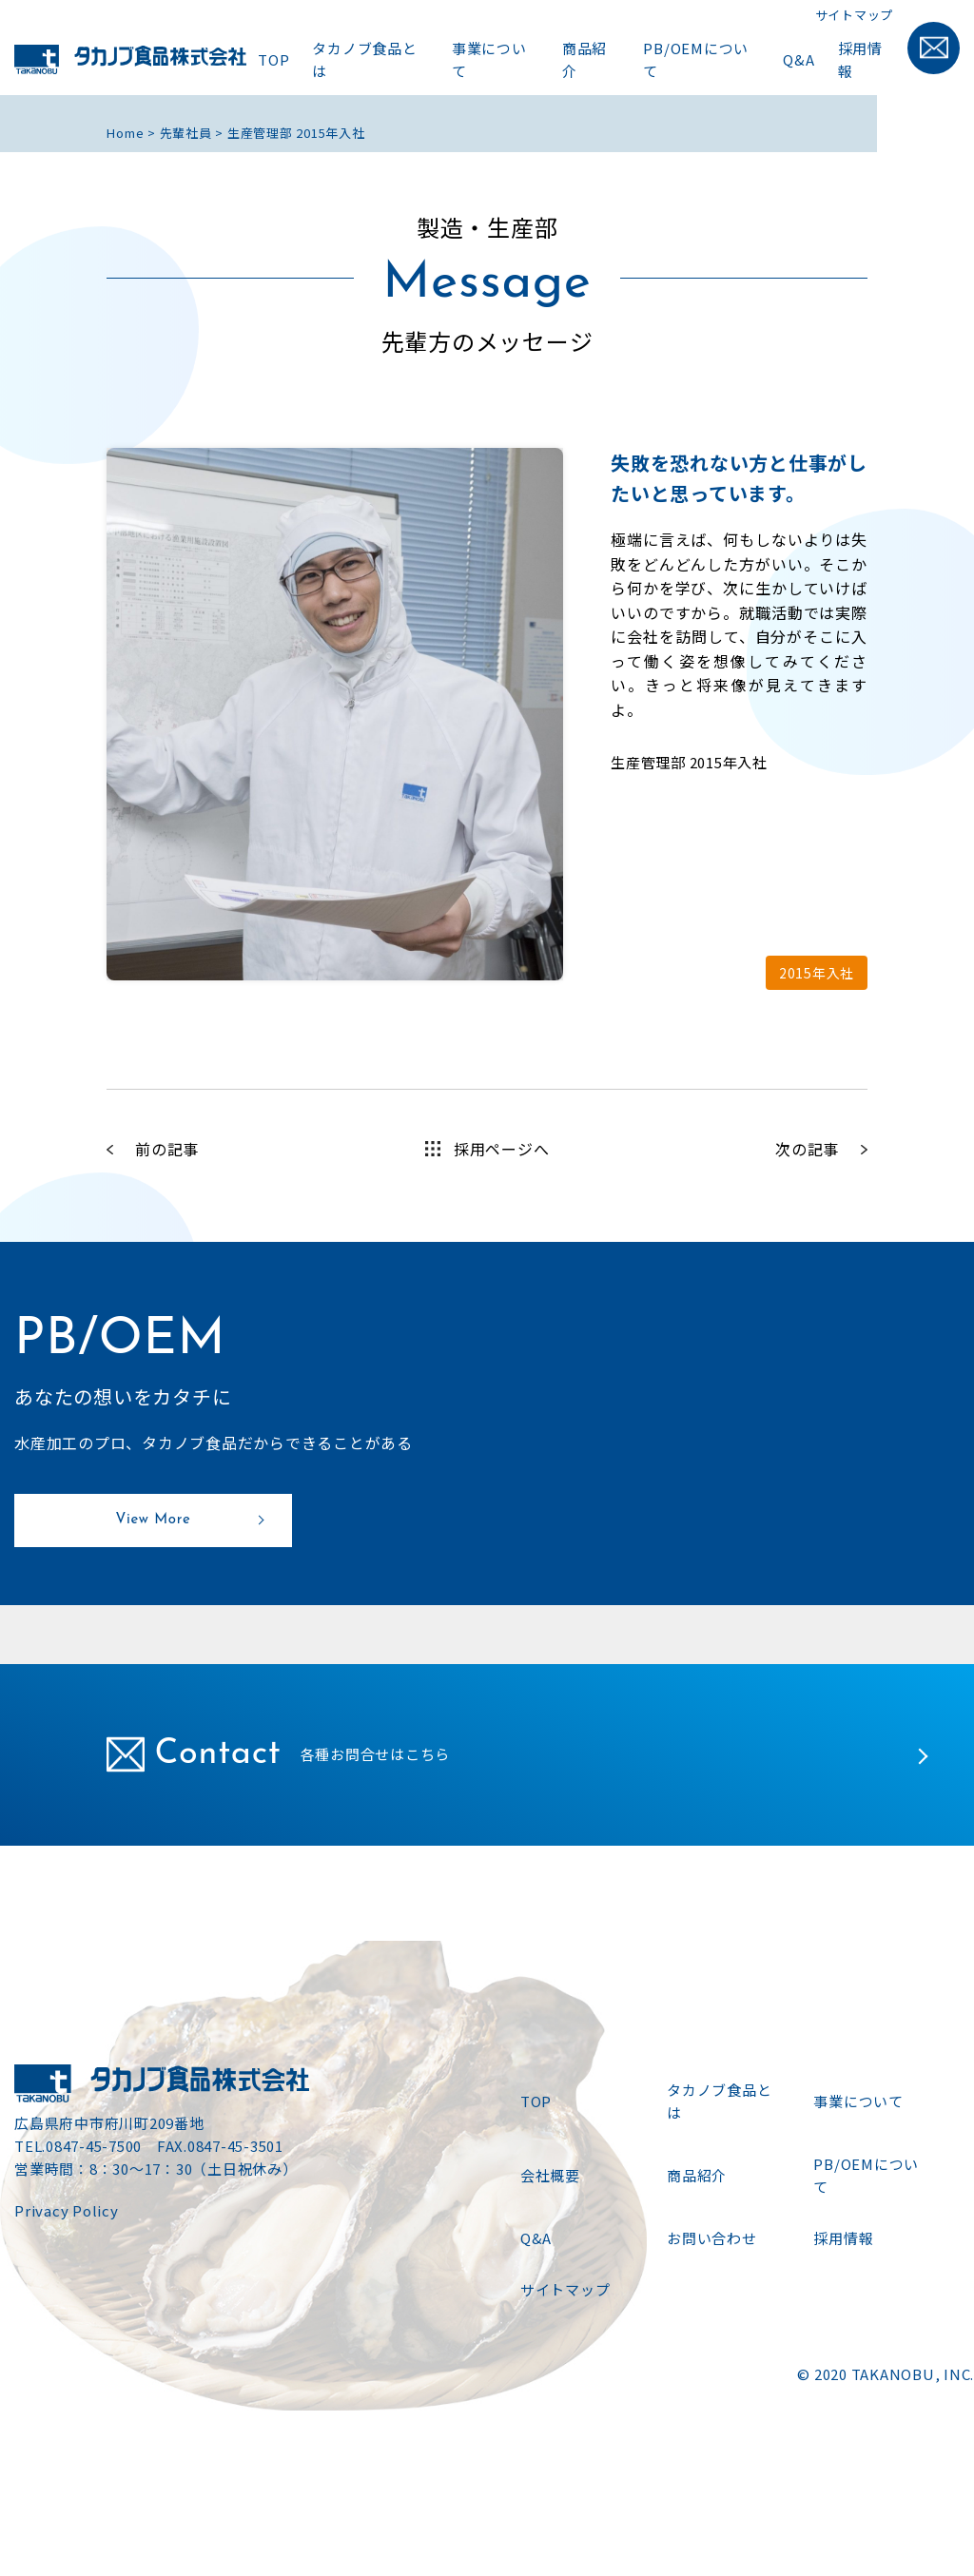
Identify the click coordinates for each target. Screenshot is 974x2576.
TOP (273, 59)
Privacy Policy (66, 2210)
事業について (489, 59)
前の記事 (167, 1148)
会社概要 (550, 2175)
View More (153, 1520)
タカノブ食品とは (364, 59)
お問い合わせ (712, 2238)
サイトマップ (854, 15)
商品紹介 (584, 59)
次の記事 (807, 1148)
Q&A (798, 59)
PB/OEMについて (696, 59)
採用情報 (860, 59)
